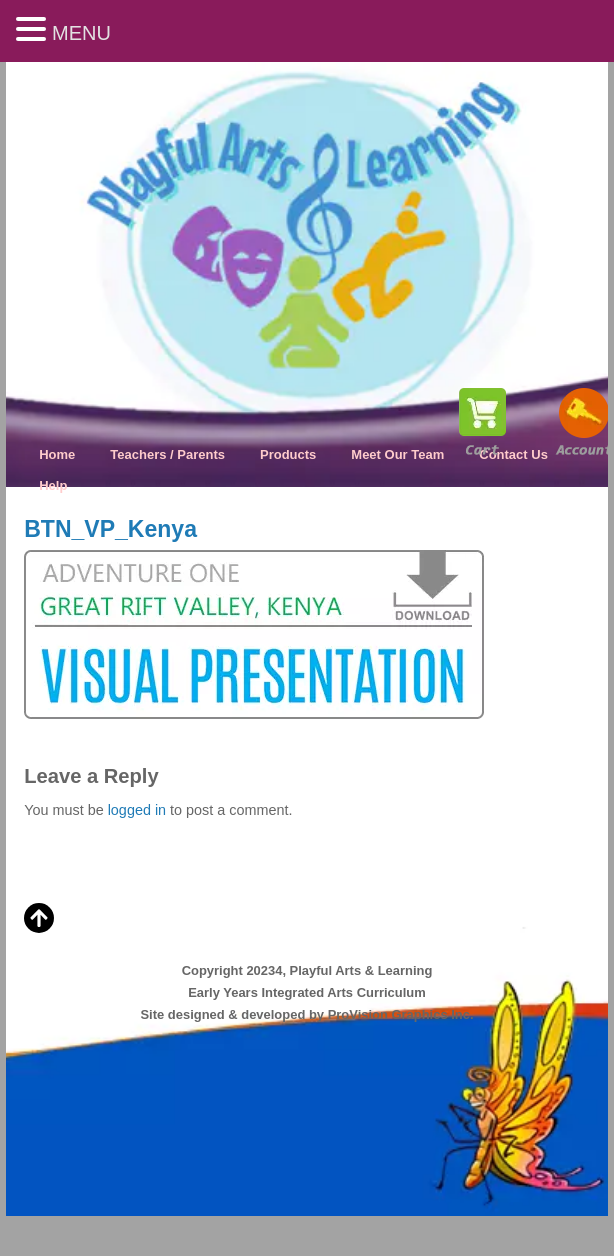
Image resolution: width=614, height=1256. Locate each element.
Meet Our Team (397, 454)
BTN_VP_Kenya (110, 529)
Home (57, 454)
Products (288, 454)
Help (53, 485)
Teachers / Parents (167, 454)
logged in (137, 810)
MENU (81, 33)
